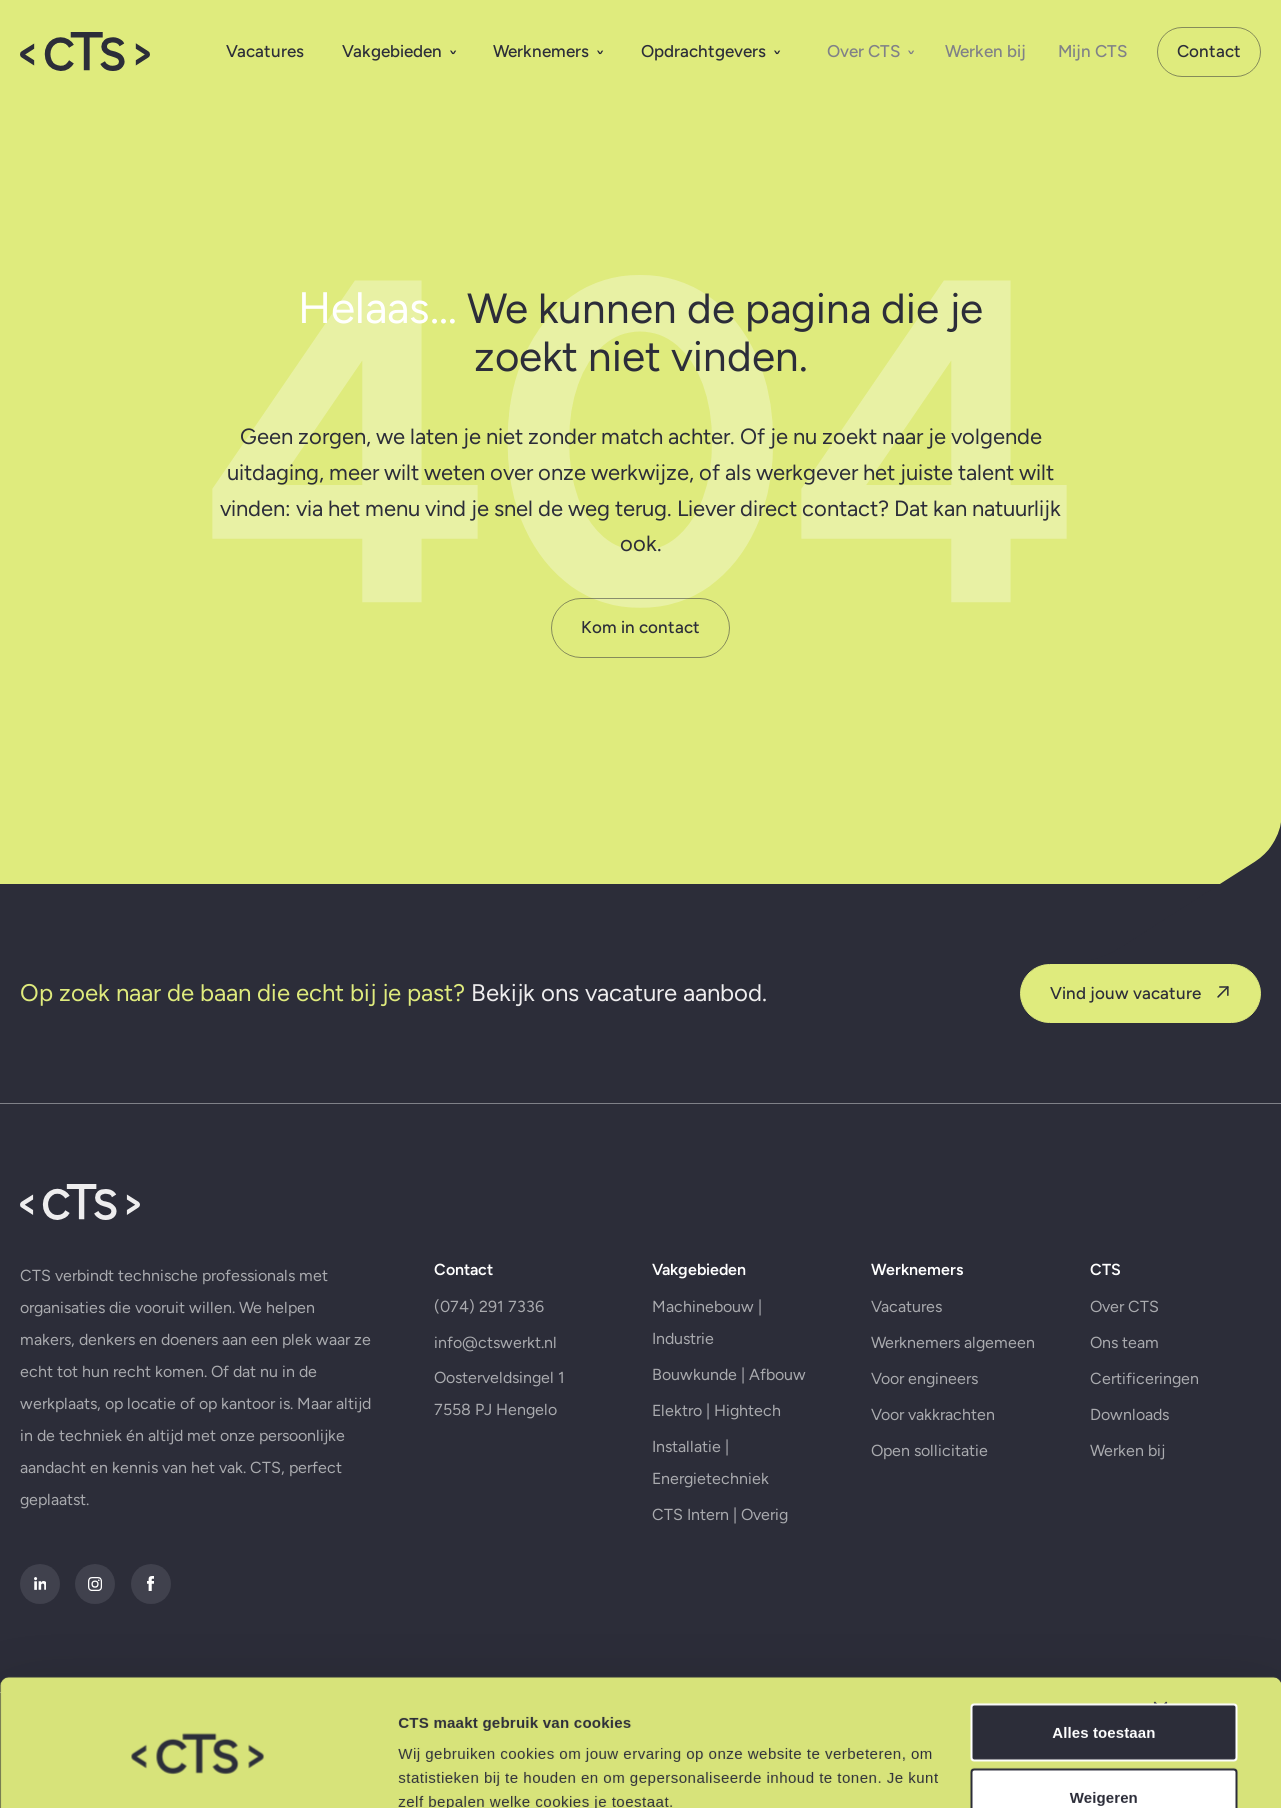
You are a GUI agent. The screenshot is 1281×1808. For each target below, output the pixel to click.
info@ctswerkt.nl (495, 1389)
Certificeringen (1134, 1425)
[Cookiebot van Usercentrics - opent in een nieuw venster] (129, 1769)
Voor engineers (918, 1425)
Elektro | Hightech (713, 1457)
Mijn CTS (1092, 49)
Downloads (1119, 1461)
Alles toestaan (1062, 1645)
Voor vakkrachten (927, 1461)
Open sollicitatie (923, 1497)
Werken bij (985, 49)
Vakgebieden (399, 49)
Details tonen (309, 1768)
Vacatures (265, 49)
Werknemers (548, 49)
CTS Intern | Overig (717, 1561)
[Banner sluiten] (1250, 1624)
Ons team (1114, 1389)
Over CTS (871, 49)
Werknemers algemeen (947, 1389)
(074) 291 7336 (489, 1353)
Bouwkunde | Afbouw (726, 1421)
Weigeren (1063, 1710)
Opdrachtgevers (711, 49)
